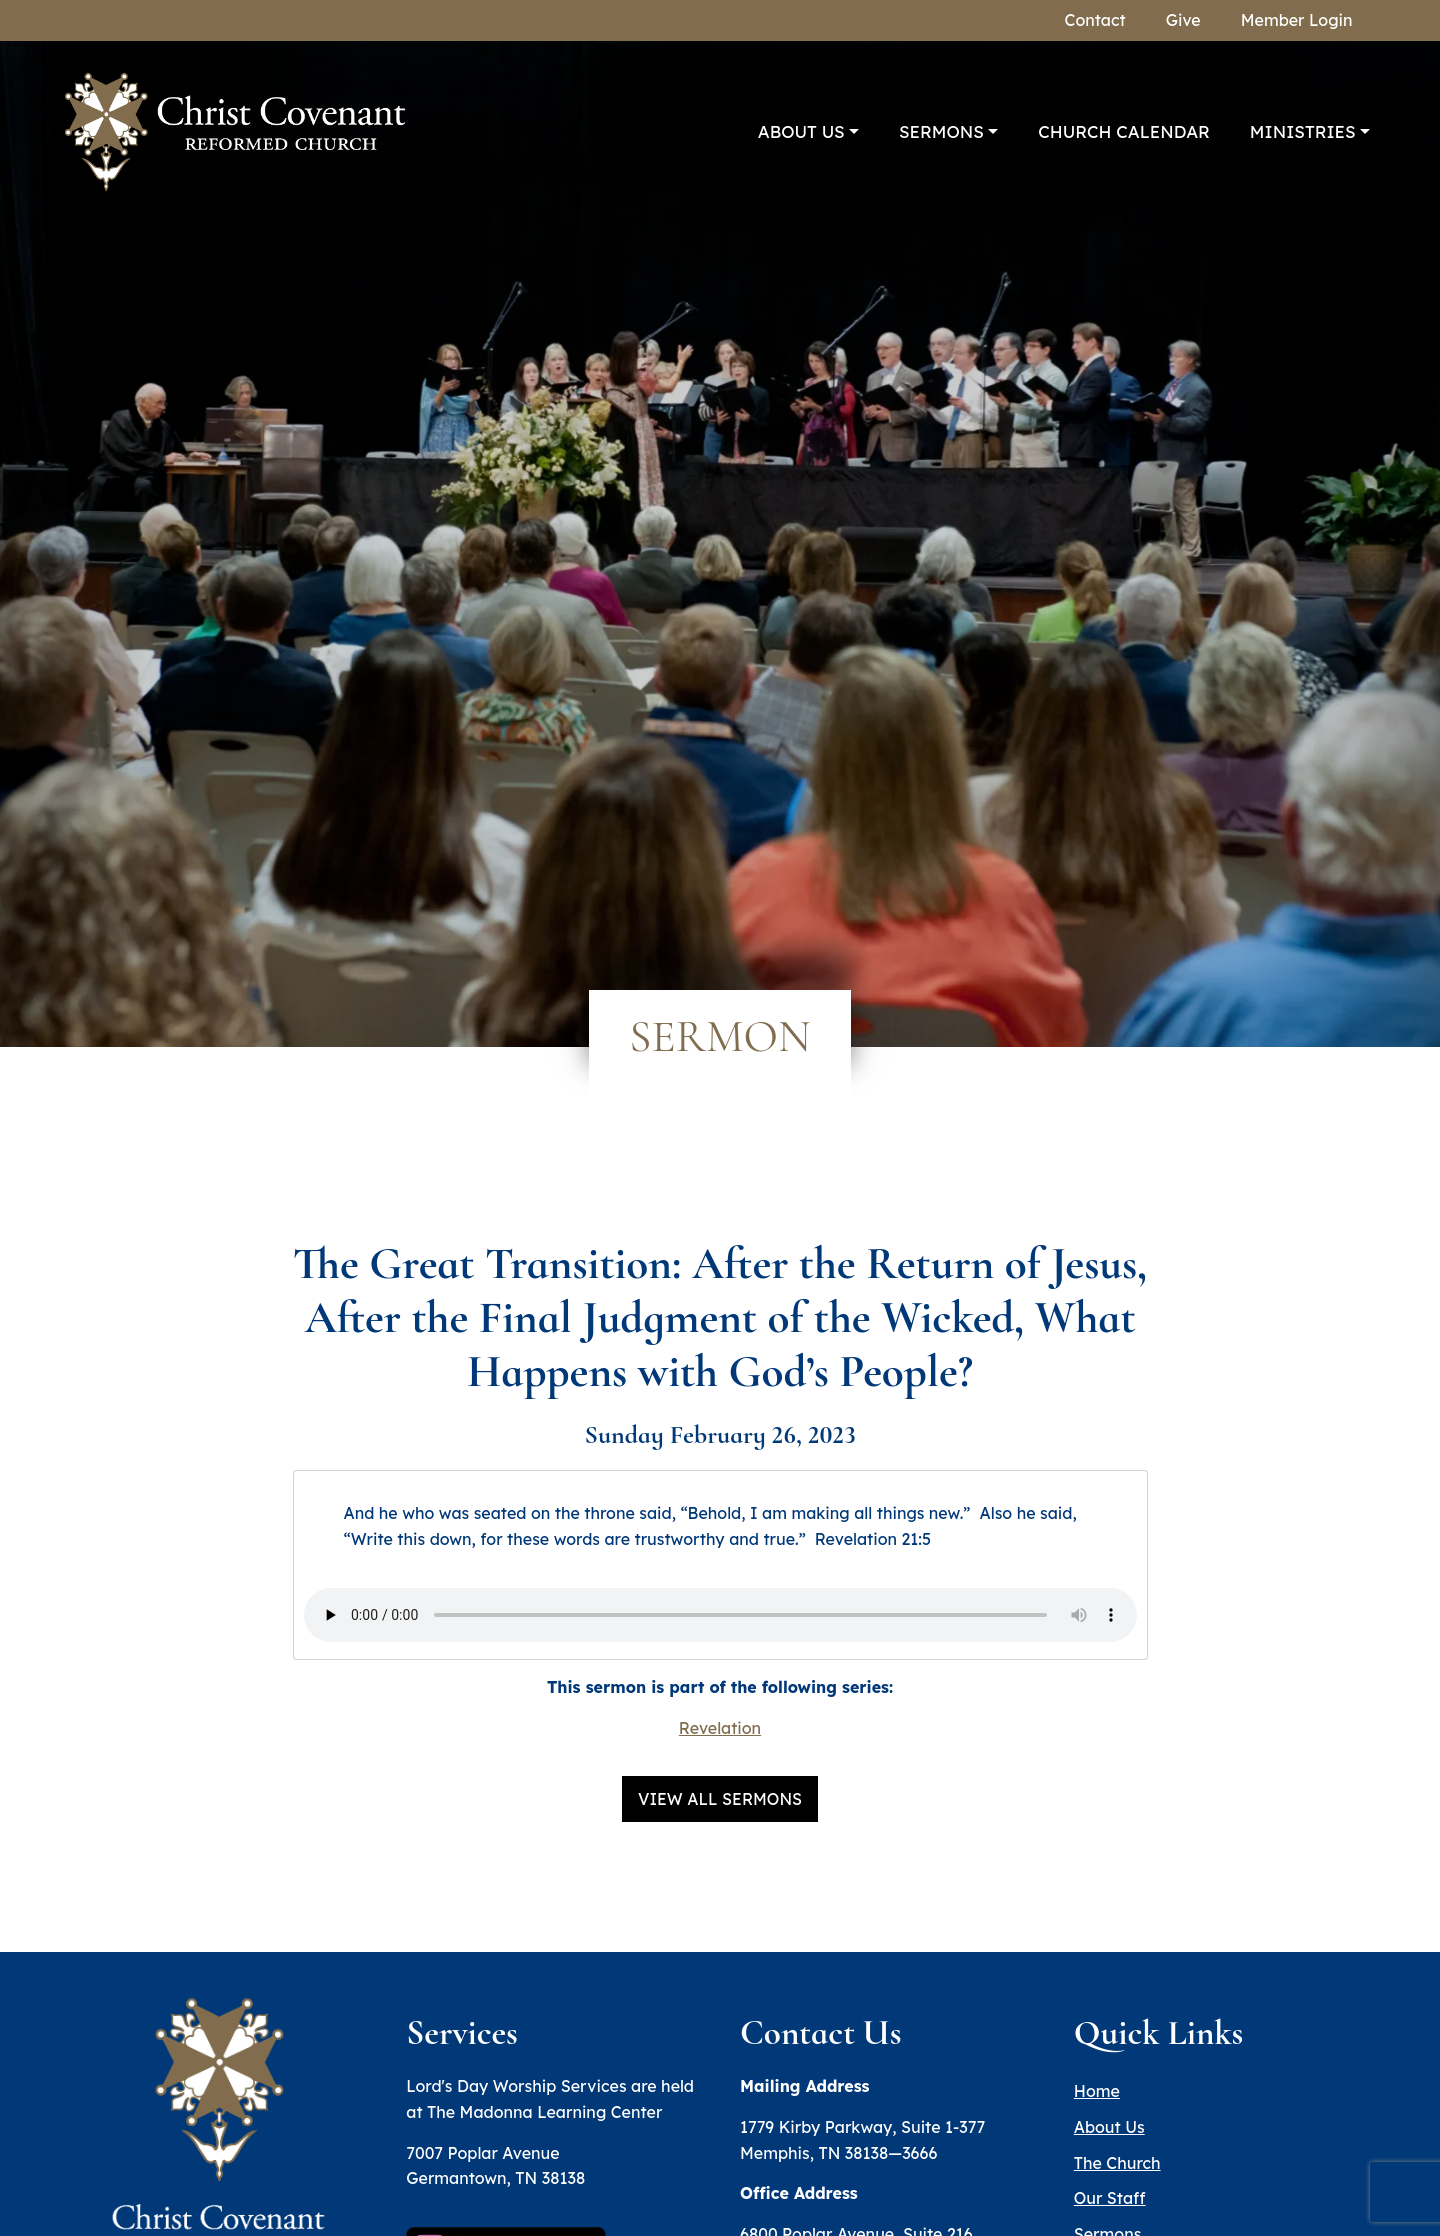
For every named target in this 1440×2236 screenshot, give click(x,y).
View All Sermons (720, 1799)
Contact (1095, 20)
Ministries (1303, 131)
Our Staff (1110, 2198)
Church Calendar (1124, 131)
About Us (801, 131)
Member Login (1297, 20)
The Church (1117, 2163)
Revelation (720, 1728)
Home (1097, 2091)
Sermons (941, 131)
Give (1183, 20)
